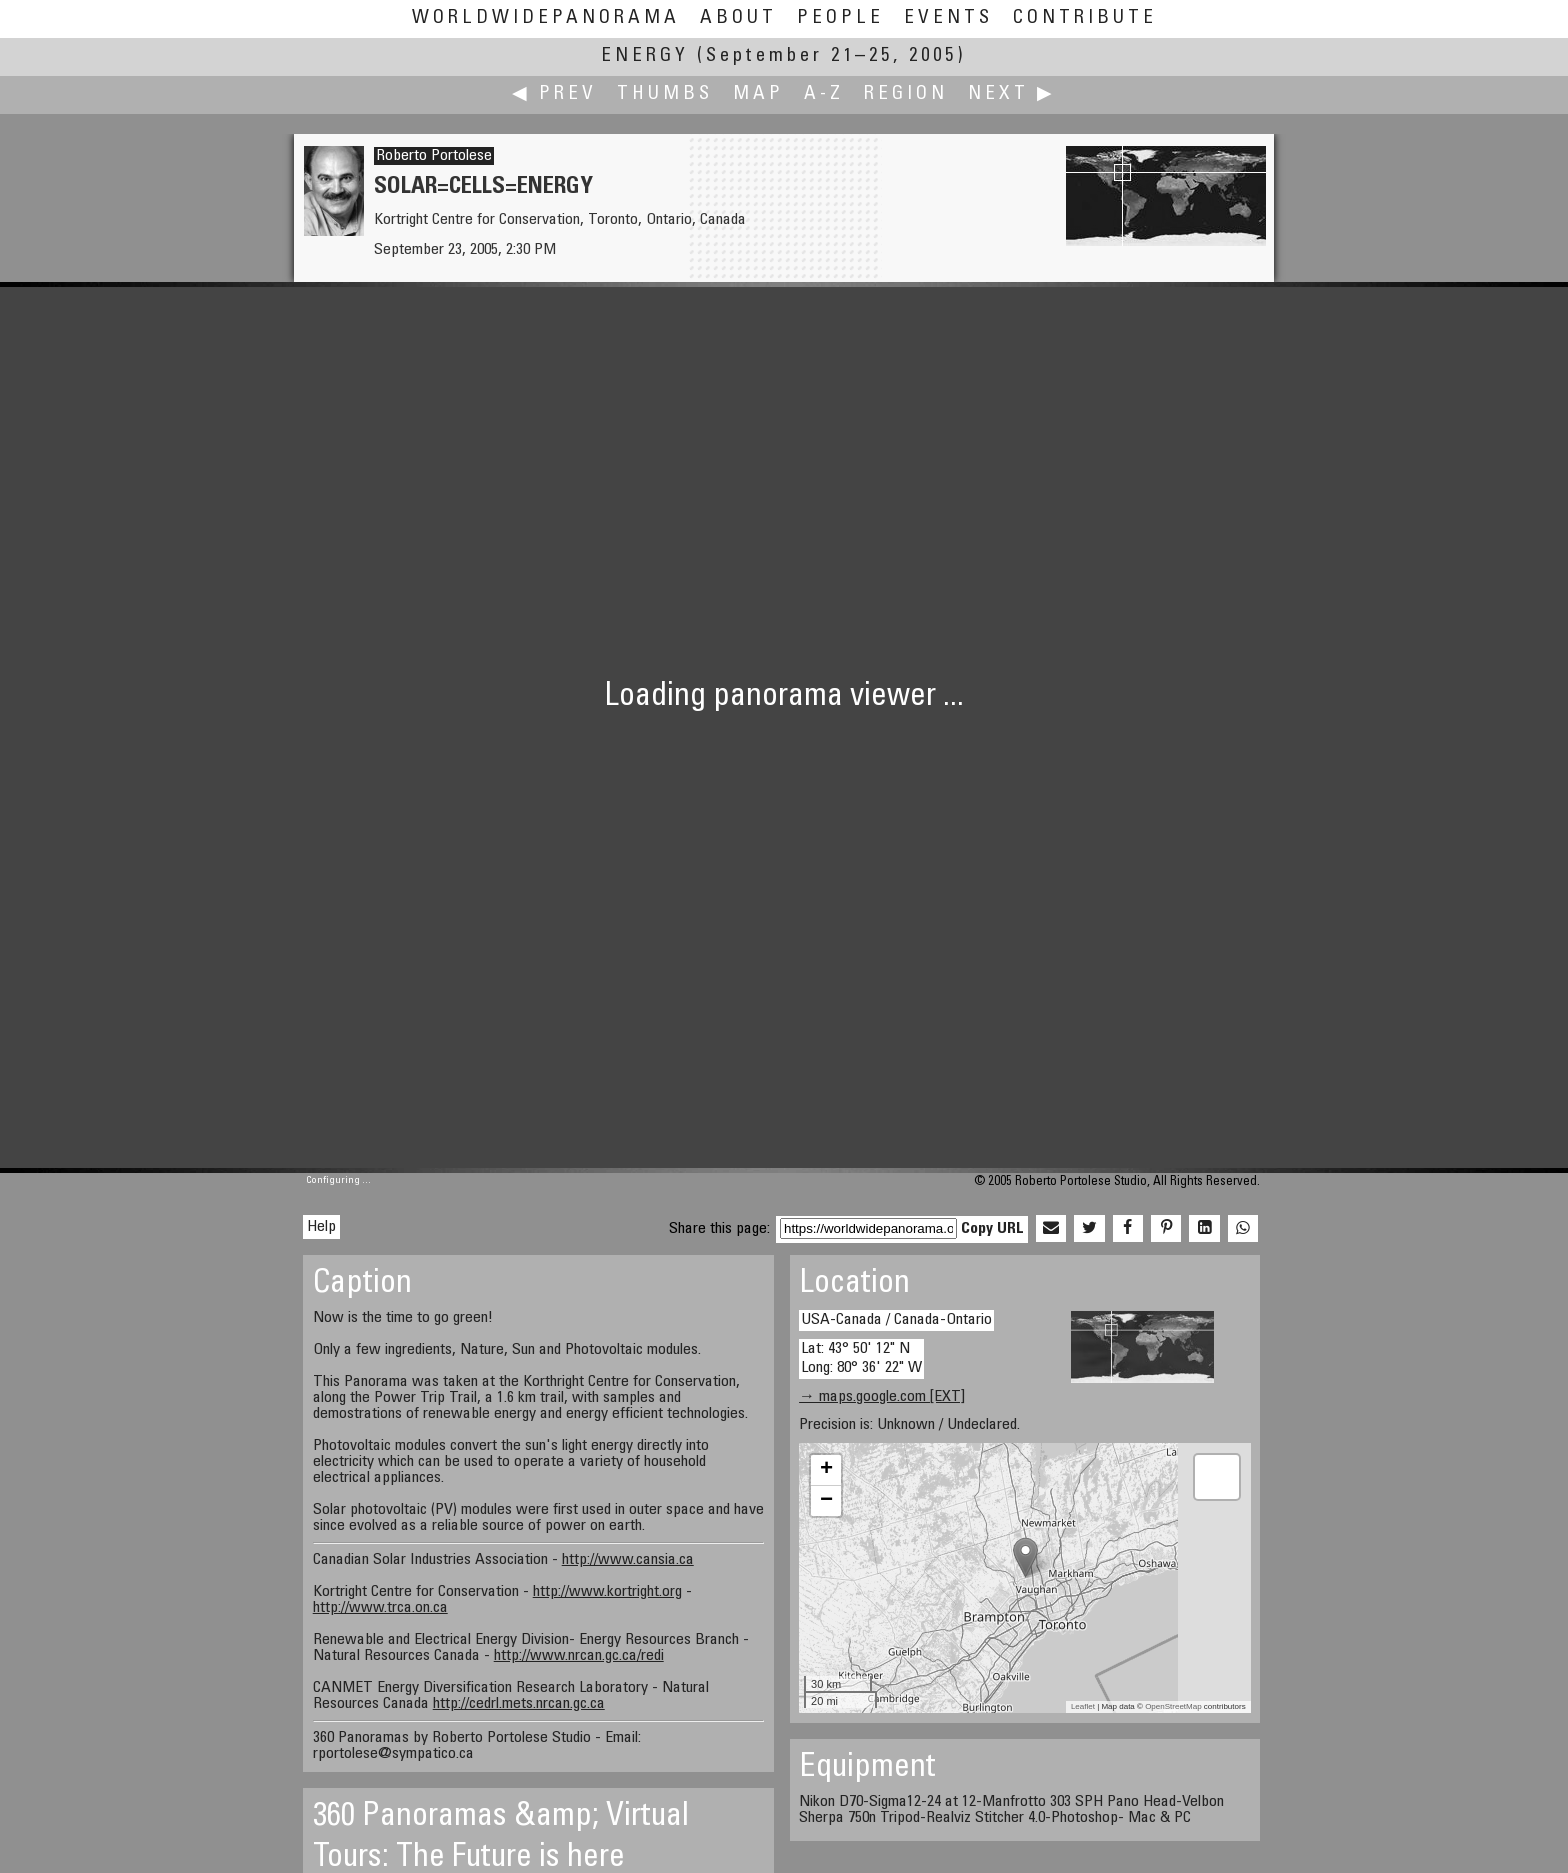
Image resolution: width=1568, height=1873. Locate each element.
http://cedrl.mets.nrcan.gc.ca (519, 1704)
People (840, 18)
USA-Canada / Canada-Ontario (896, 1320)
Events (948, 18)
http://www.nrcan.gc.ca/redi (579, 1656)
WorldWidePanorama (546, 18)
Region (906, 94)
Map (758, 94)
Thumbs (665, 94)
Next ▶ (1012, 94)
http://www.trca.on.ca (380, 1608)
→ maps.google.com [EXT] (882, 1397)
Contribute (1085, 18)
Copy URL (992, 1229)
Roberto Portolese (434, 156)
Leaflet (1083, 1706)
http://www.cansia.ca (628, 1560)
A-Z (824, 94)
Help (321, 1227)
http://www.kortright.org (607, 1592)
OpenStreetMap (1173, 1706)
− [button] (826, 1501)
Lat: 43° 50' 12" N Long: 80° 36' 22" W (861, 1358)
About (738, 18)
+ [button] (826, 1470)
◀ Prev (554, 94)
